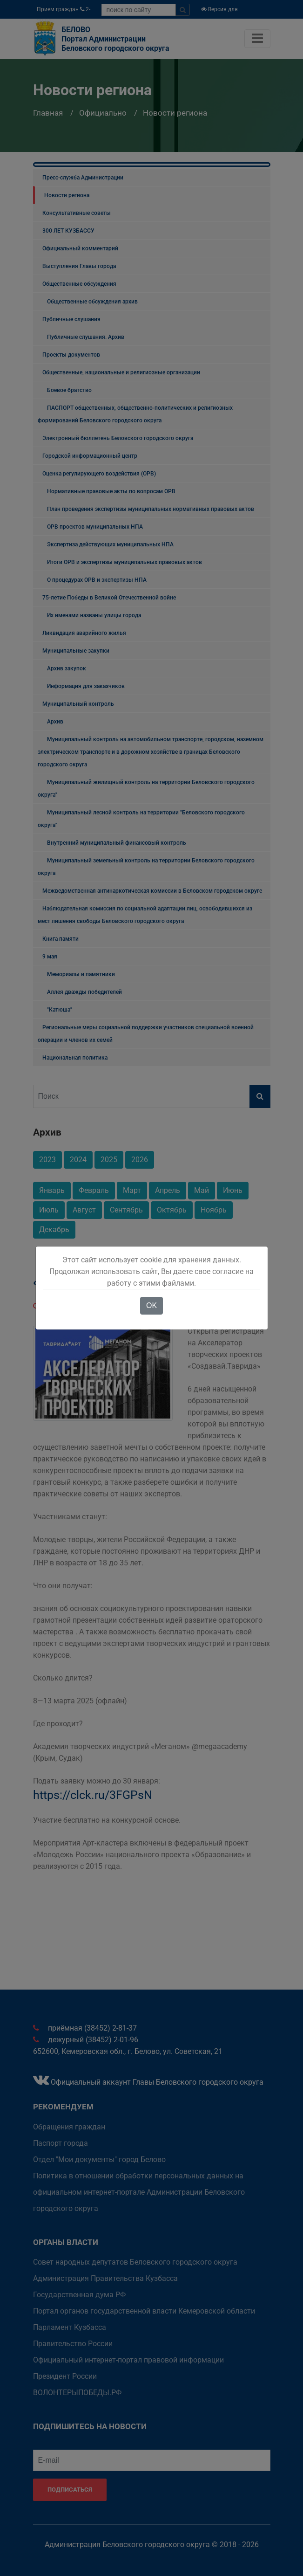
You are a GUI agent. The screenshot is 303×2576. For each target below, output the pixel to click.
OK (151, 1305)
